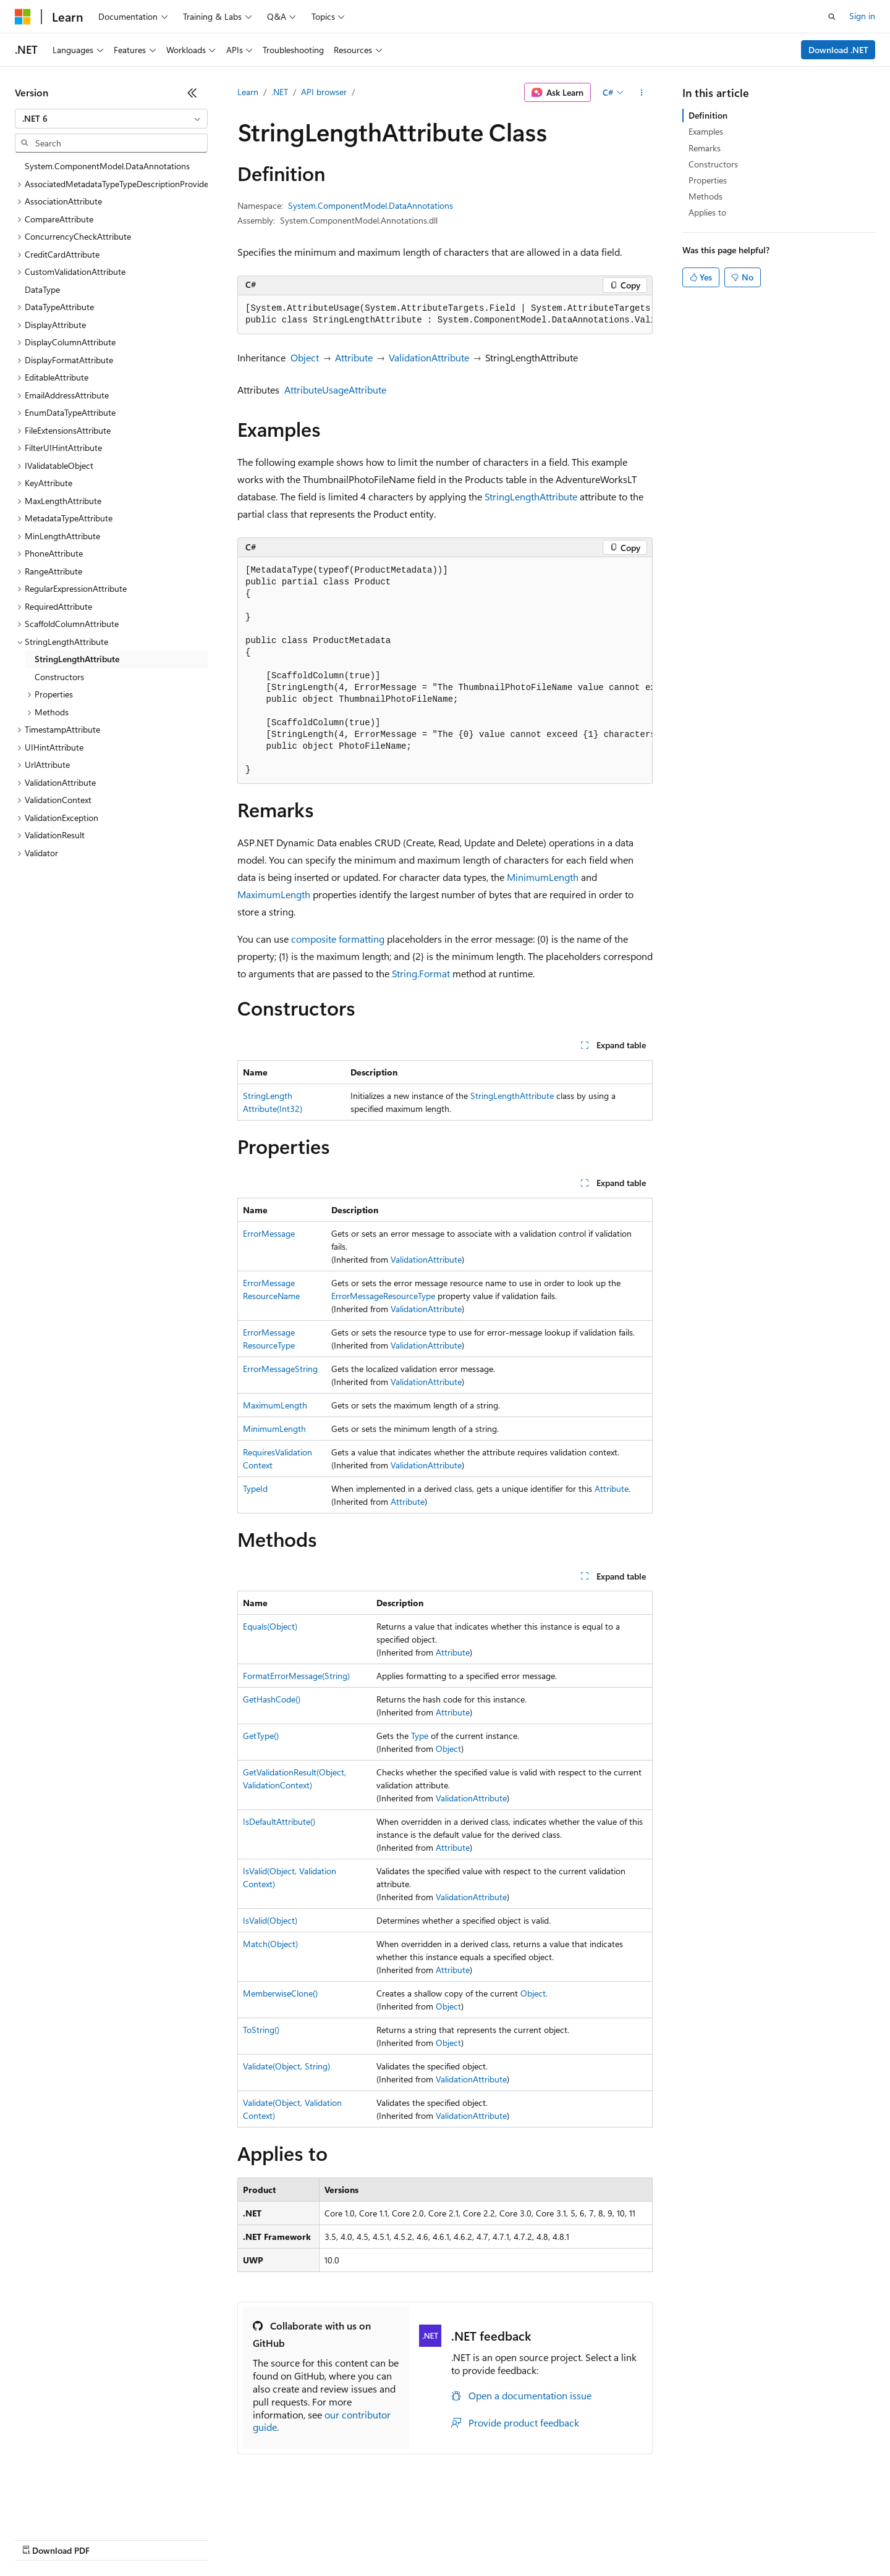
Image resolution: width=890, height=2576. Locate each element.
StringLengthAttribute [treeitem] (77, 659)
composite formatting (337, 938)
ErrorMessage (269, 1233)
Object (304, 357)
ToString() (261, 2029)
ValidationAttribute (429, 357)
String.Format (421, 973)
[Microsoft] (23, 17)
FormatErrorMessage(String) (296, 1676)
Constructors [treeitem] (59, 677)
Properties (708, 180)
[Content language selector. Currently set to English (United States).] (71, 2509)
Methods (706, 196)
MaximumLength (273, 894)
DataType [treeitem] (42, 289)
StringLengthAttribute (531, 496)
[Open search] (832, 17)
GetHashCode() (271, 1699)
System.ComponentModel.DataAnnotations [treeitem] (107, 166)
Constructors (713, 164)
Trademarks (512, 2538)
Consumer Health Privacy (355, 2538)
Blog (168, 2538)
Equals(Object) (270, 1626)
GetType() (261, 1735)
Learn (247, 92)
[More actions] (642, 93)
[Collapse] (192, 93)
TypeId (255, 1488)
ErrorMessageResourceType (383, 1296)
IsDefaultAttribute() (279, 1821)
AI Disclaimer (39, 2538)
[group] (445, 314)
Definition (708, 115)
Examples (706, 131)
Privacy (270, 2538)
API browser (324, 92)
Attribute (354, 357)
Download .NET (838, 50)
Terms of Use (451, 2538)
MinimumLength (542, 876)
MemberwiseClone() (280, 1993)
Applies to (707, 212)
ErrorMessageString (280, 1368)
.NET (279, 92)
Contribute (221, 2538)
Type (419, 1735)
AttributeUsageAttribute (335, 389)
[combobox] (111, 118)
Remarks (705, 148)
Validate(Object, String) (286, 2066)
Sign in (862, 16)
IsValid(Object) (270, 1920)
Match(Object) (270, 1944)
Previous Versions (112, 2538)
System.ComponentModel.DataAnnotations (370, 205)
